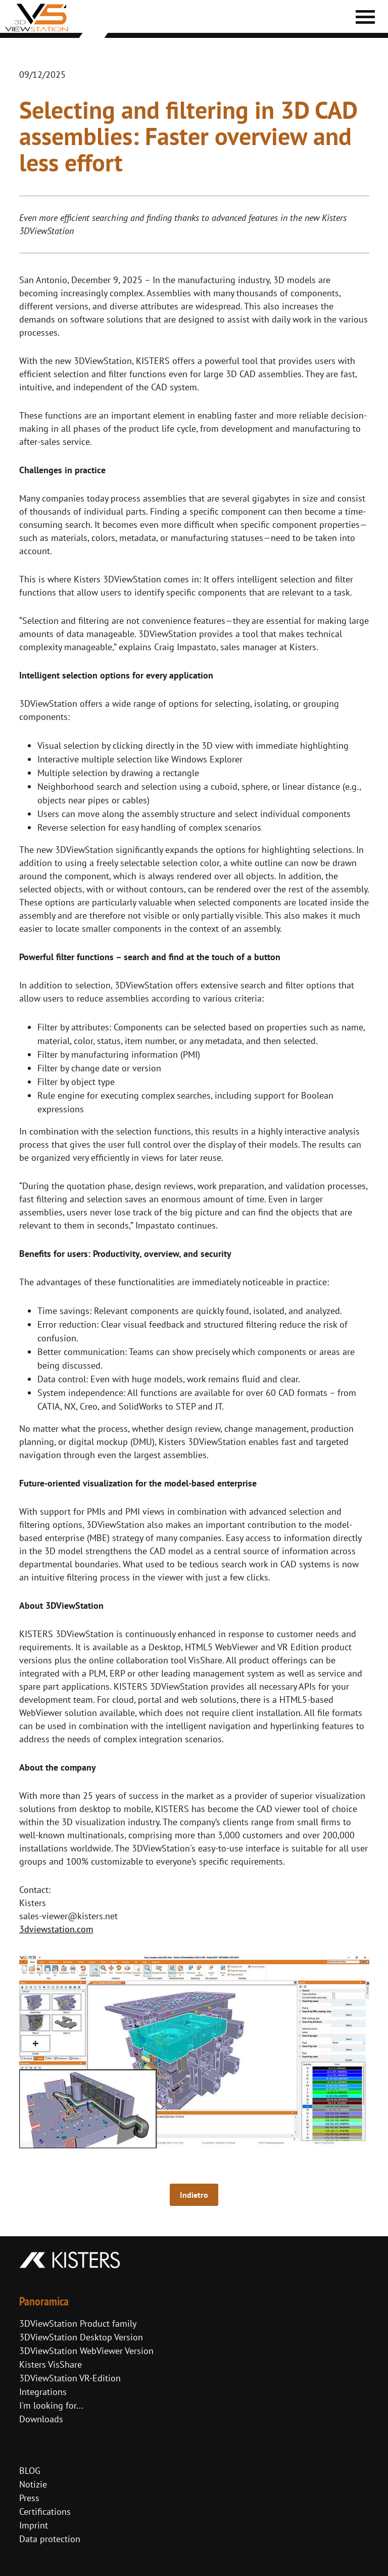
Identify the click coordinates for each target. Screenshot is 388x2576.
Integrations (43, 2392)
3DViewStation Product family (77, 2323)
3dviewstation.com (56, 1929)
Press (29, 2498)
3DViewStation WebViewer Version (86, 2351)
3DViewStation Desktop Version (81, 2337)
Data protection (49, 2539)
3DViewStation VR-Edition (70, 2378)
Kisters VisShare (50, 2364)
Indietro (194, 2195)
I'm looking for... (51, 2405)
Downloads (41, 2419)
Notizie (33, 2484)
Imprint (33, 2525)
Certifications (45, 2511)
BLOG (29, 2470)
